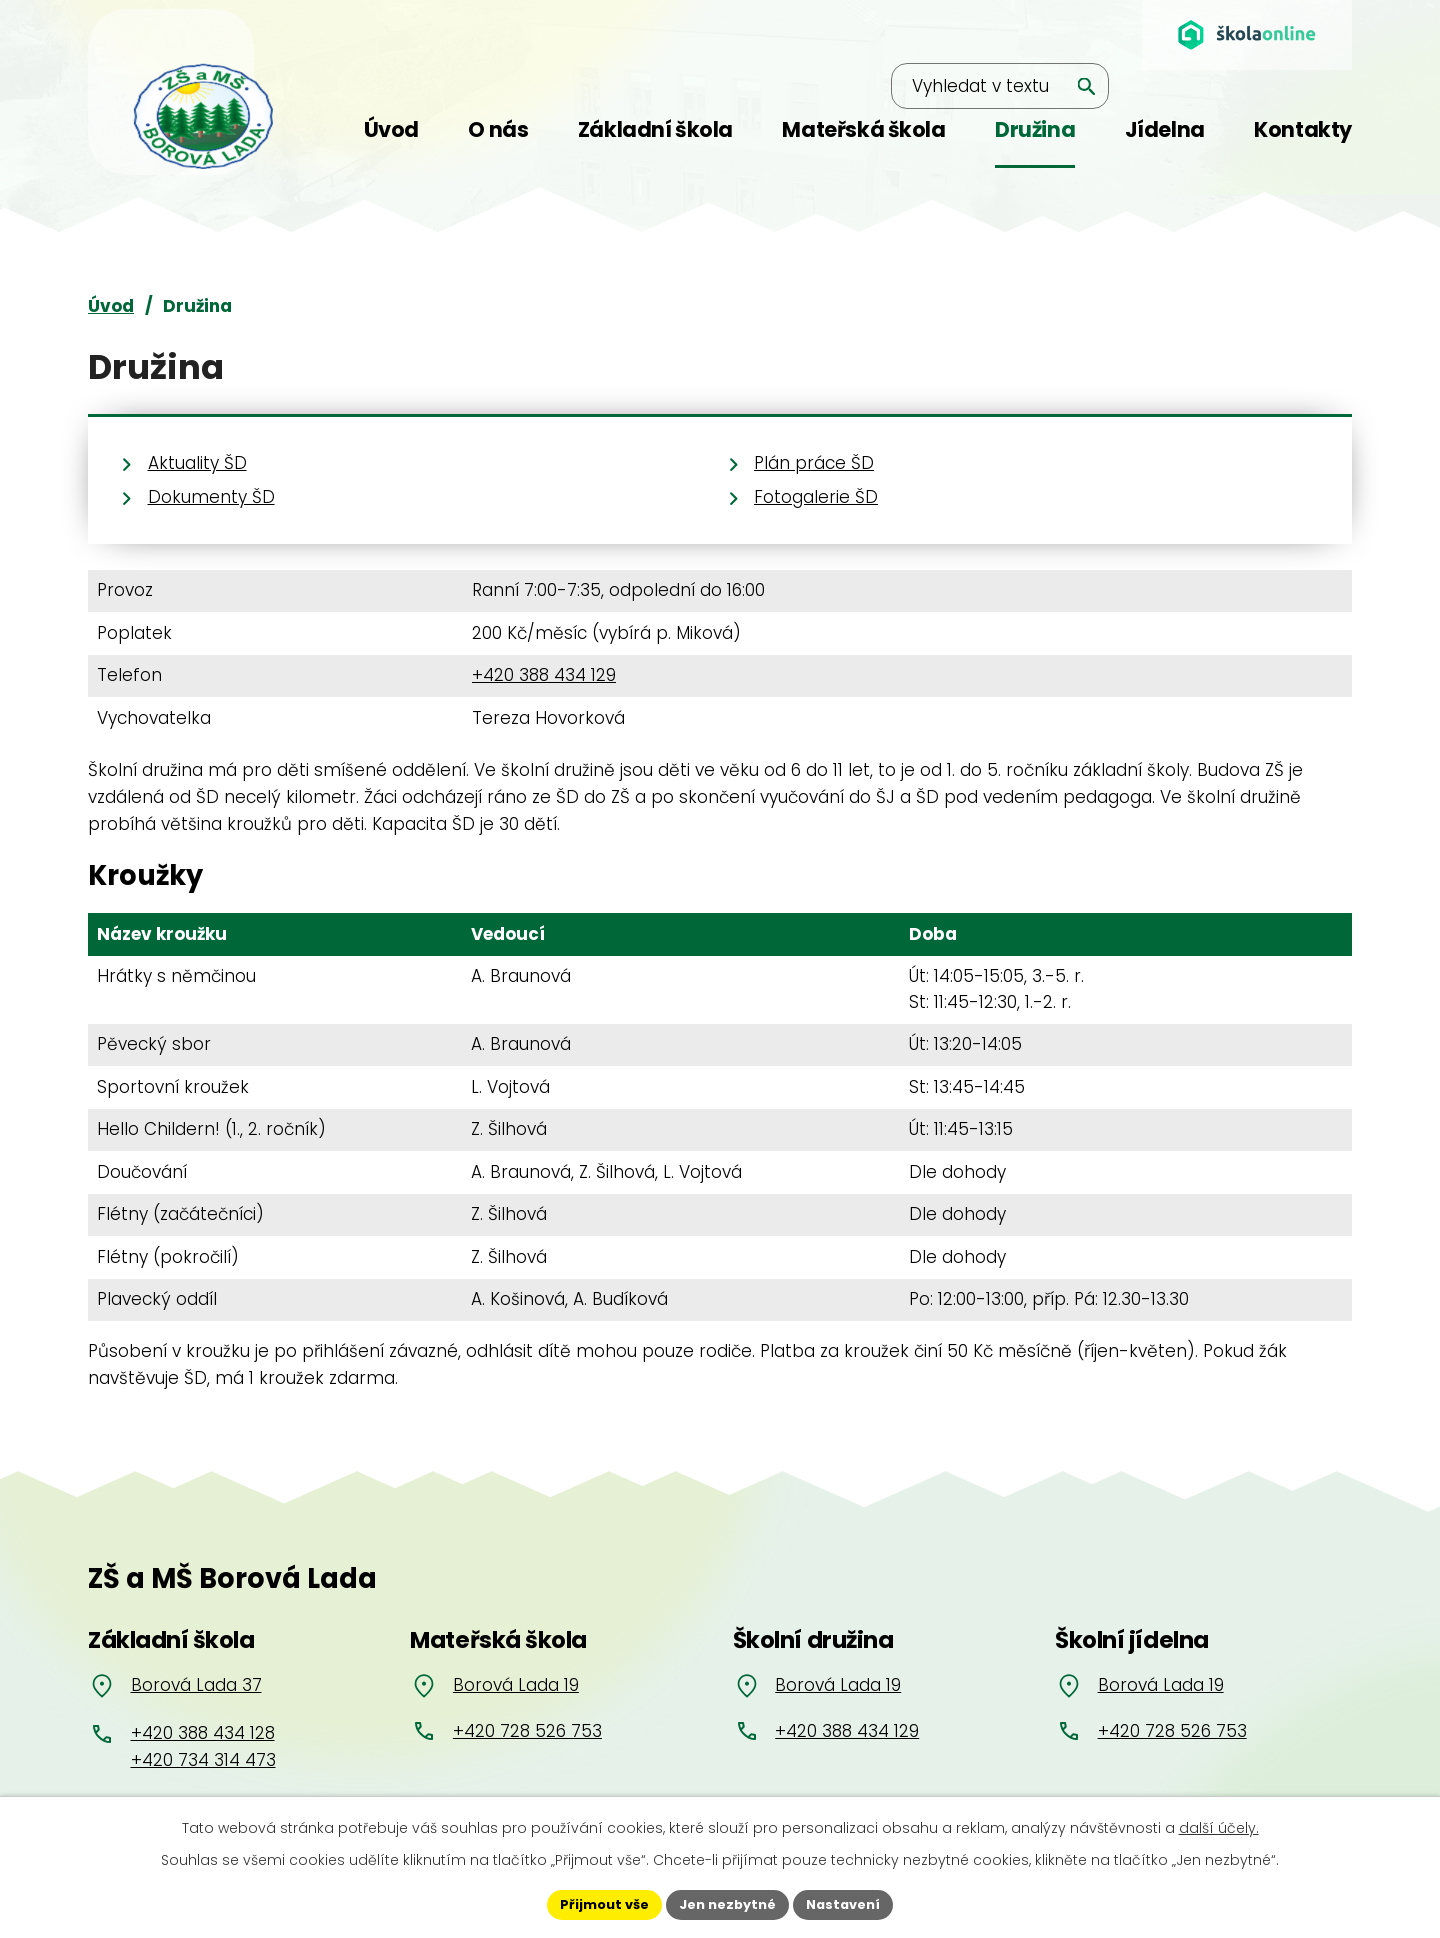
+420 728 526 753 (527, 1731)
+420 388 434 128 (203, 1733)
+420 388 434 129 (544, 675)
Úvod (111, 306)
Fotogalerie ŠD (816, 497)
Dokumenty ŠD (211, 497)
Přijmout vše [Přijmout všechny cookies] (595, 1903)
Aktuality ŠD (197, 463)
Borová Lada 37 (196, 1685)
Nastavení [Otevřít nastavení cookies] (852, 1903)
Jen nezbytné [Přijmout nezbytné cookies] (727, 1903)
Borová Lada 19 (516, 1685)
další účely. (1219, 1825)
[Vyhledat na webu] (968, 36)
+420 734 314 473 (203, 1760)
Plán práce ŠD (814, 463)
